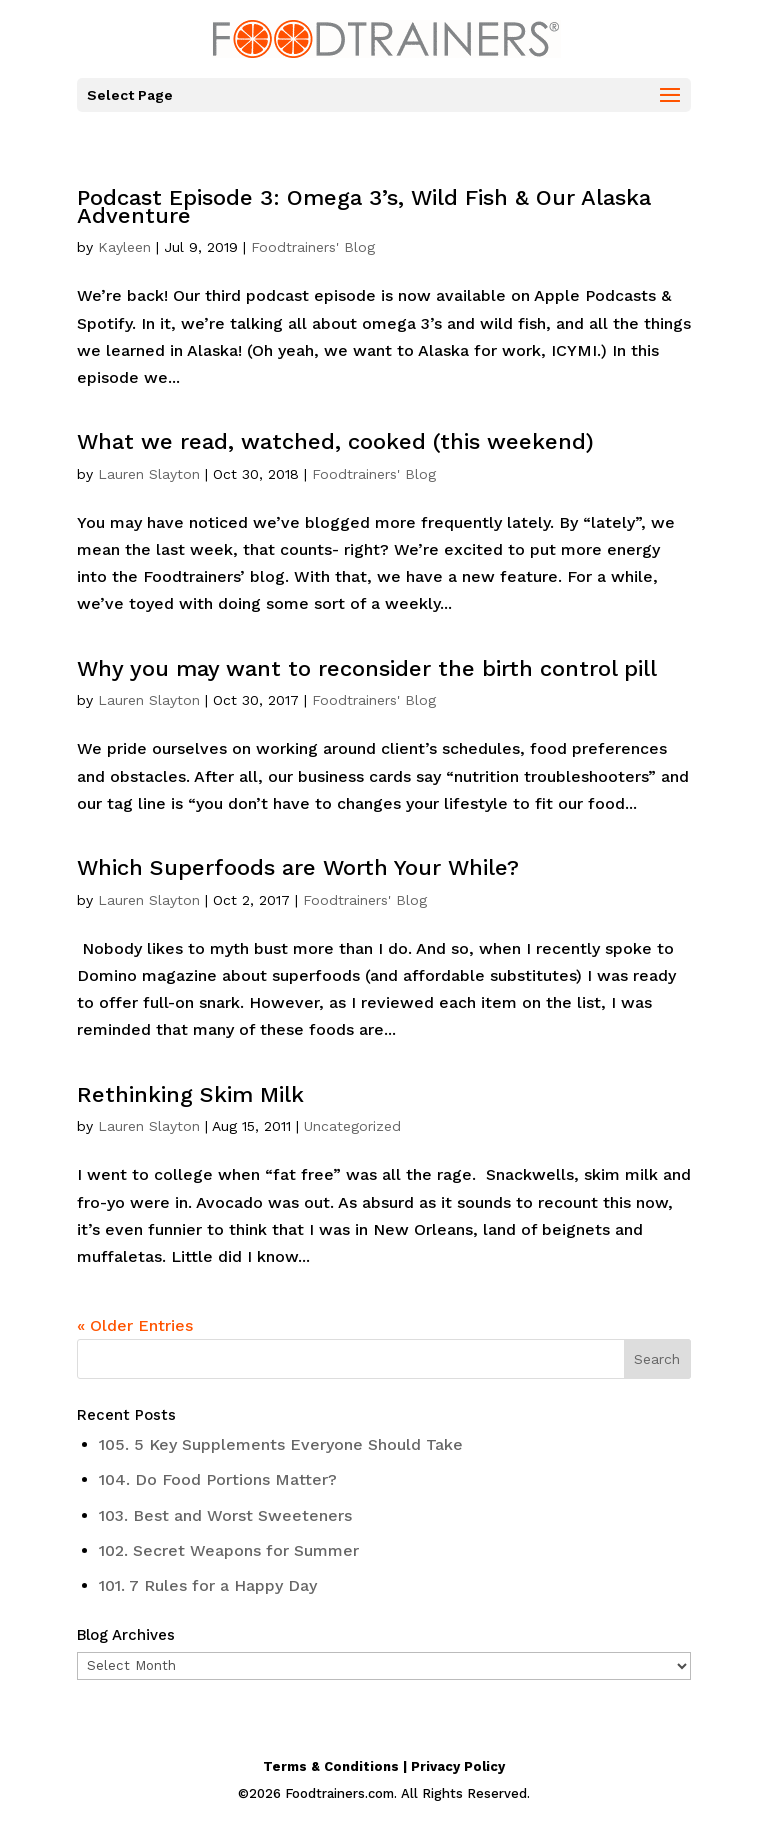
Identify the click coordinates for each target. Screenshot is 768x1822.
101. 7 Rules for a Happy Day (208, 1585)
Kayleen (124, 247)
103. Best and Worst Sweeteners (225, 1515)
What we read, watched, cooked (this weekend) (335, 441)
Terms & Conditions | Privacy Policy (384, 1766)
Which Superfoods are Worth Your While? (298, 867)
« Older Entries (135, 1325)
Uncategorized (352, 1126)
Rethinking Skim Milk (190, 1094)
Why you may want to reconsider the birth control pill (367, 668)
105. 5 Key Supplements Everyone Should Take (281, 1444)
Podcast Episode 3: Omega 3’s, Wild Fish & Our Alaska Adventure (364, 206)
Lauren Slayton (149, 474)
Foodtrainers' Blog (313, 247)
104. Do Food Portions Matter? (218, 1479)
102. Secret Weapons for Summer (229, 1550)
